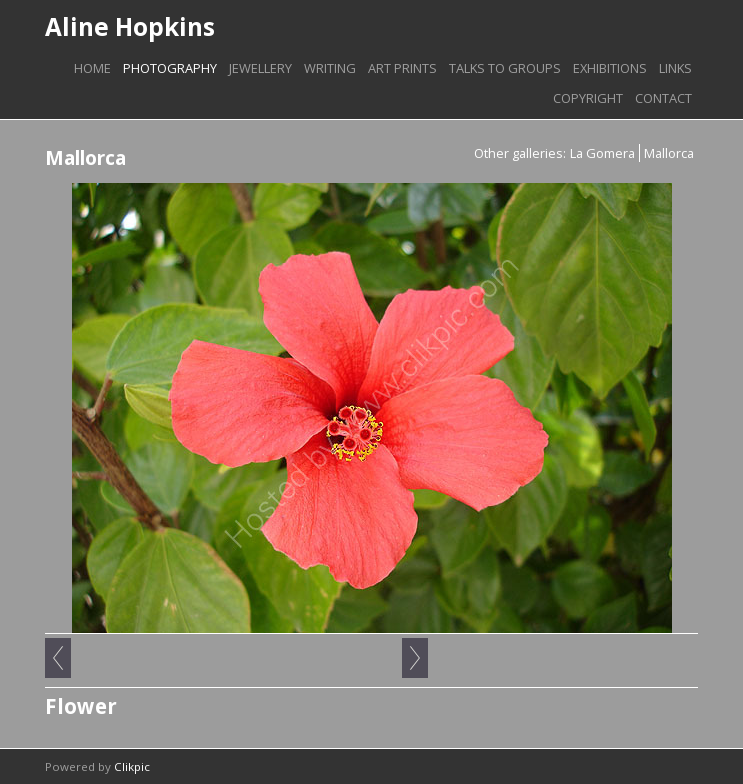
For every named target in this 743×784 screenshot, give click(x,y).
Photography (170, 68)
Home (92, 68)
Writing (330, 68)
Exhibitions (610, 68)
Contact (663, 98)
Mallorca (669, 153)
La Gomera (602, 153)
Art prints (402, 68)
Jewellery (260, 68)
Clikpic (132, 766)
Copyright (588, 98)
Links (675, 68)
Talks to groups (505, 68)
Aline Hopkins (130, 26)
